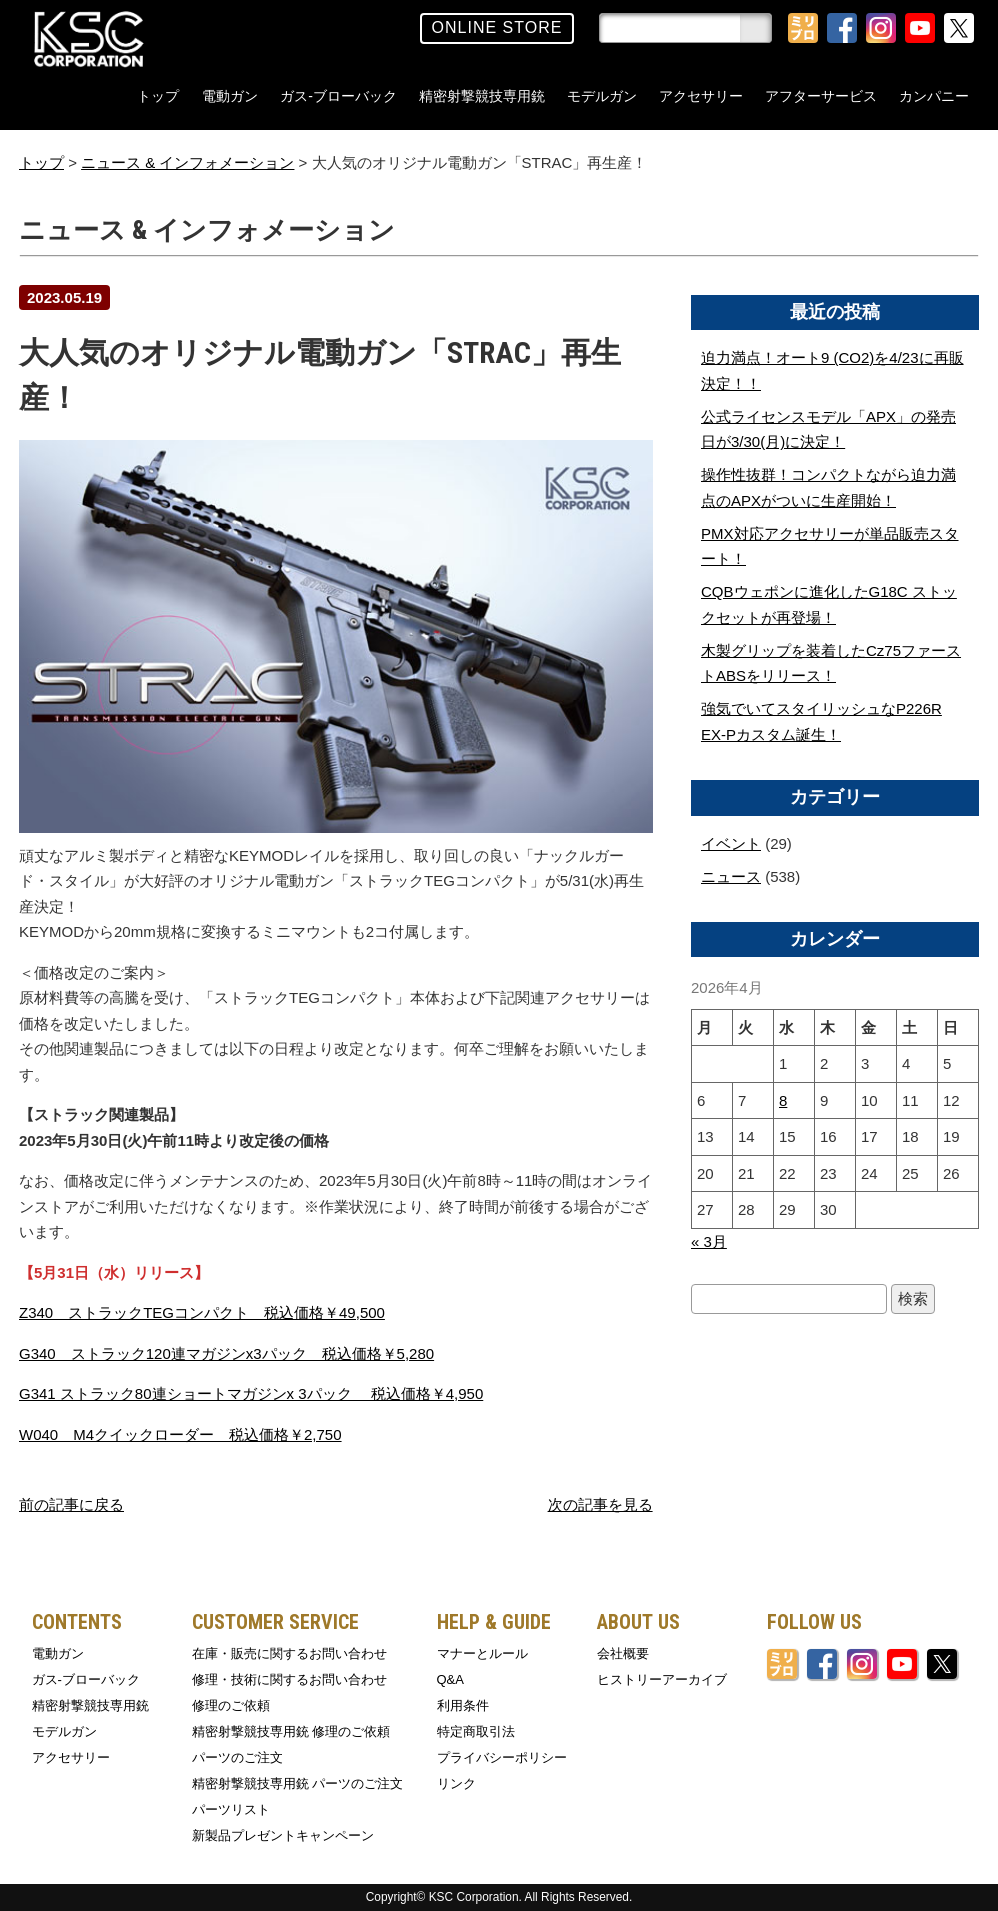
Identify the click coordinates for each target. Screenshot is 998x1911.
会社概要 (623, 1653)
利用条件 (463, 1705)
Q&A (450, 1679)
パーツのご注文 (237, 1757)
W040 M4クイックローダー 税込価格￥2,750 (180, 1434)
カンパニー (934, 96)
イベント (731, 843)
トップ (158, 96)
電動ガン (230, 96)
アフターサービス (821, 96)
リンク (456, 1783)
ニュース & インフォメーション (187, 162)
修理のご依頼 (231, 1705)
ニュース (731, 876)
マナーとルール (482, 1653)
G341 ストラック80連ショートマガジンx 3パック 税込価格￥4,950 (251, 1393)
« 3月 (709, 1241)
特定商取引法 (476, 1731)
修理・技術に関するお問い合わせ (289, 1679)
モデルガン (602, 96)
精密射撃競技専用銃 (482, 96)
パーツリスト (231, 1809)
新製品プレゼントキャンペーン (283, 1835)
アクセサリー (701, 96)
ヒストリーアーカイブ (662, 1679)
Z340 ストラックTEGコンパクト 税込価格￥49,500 (202, 1312)
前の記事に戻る (71, 1504)
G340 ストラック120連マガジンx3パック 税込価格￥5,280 (226, 1353)
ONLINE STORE (497, 27)
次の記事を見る (600, 1504)
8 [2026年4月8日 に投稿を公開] (783, 1100)
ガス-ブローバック (338, 96)
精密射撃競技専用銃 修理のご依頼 (291, 1731)
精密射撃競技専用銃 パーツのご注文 (298, 1783)
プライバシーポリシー (502, 1757)
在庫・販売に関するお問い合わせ (289, 1653)
